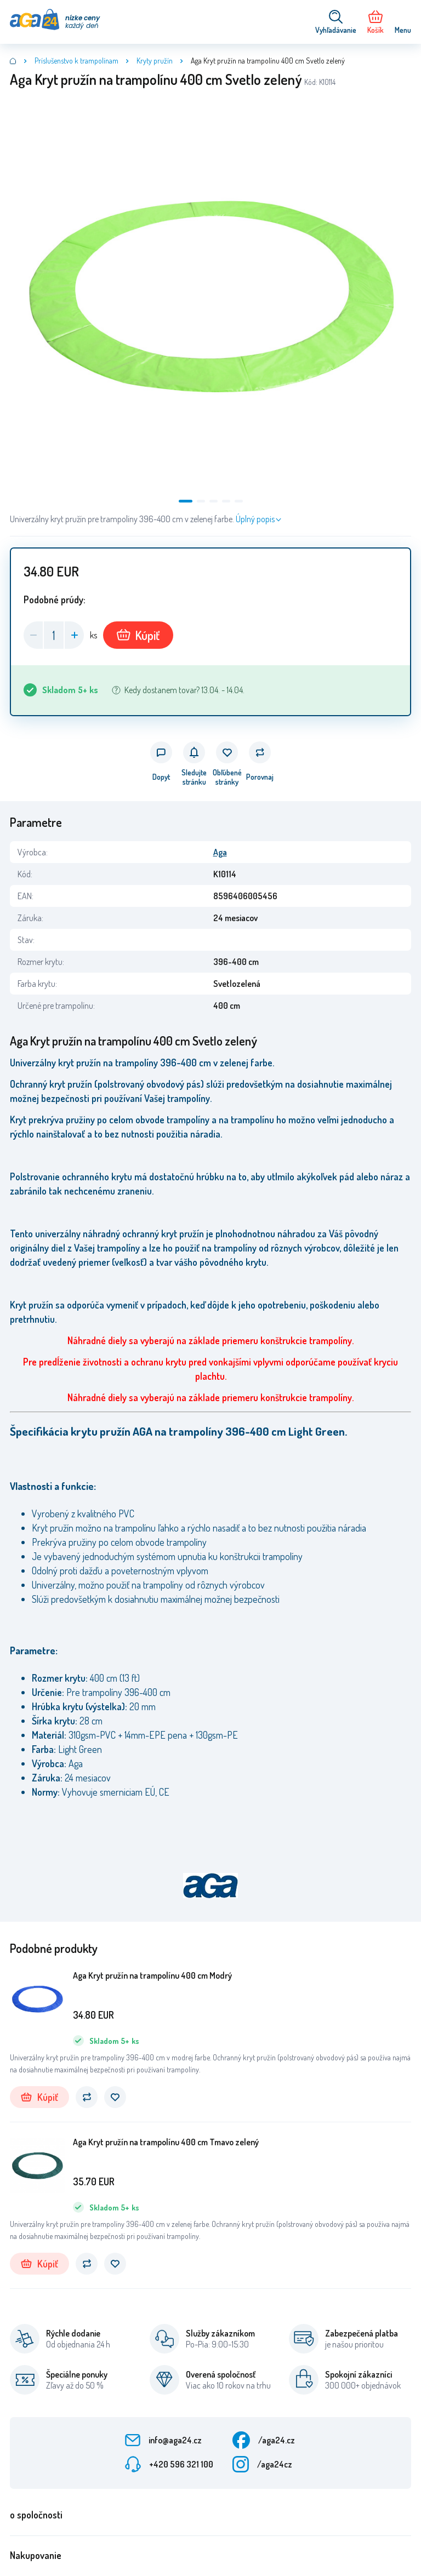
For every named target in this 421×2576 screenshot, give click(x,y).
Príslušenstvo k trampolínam (76, 60)
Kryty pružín (154, 60)
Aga (220, 852)
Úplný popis (255, 518)
